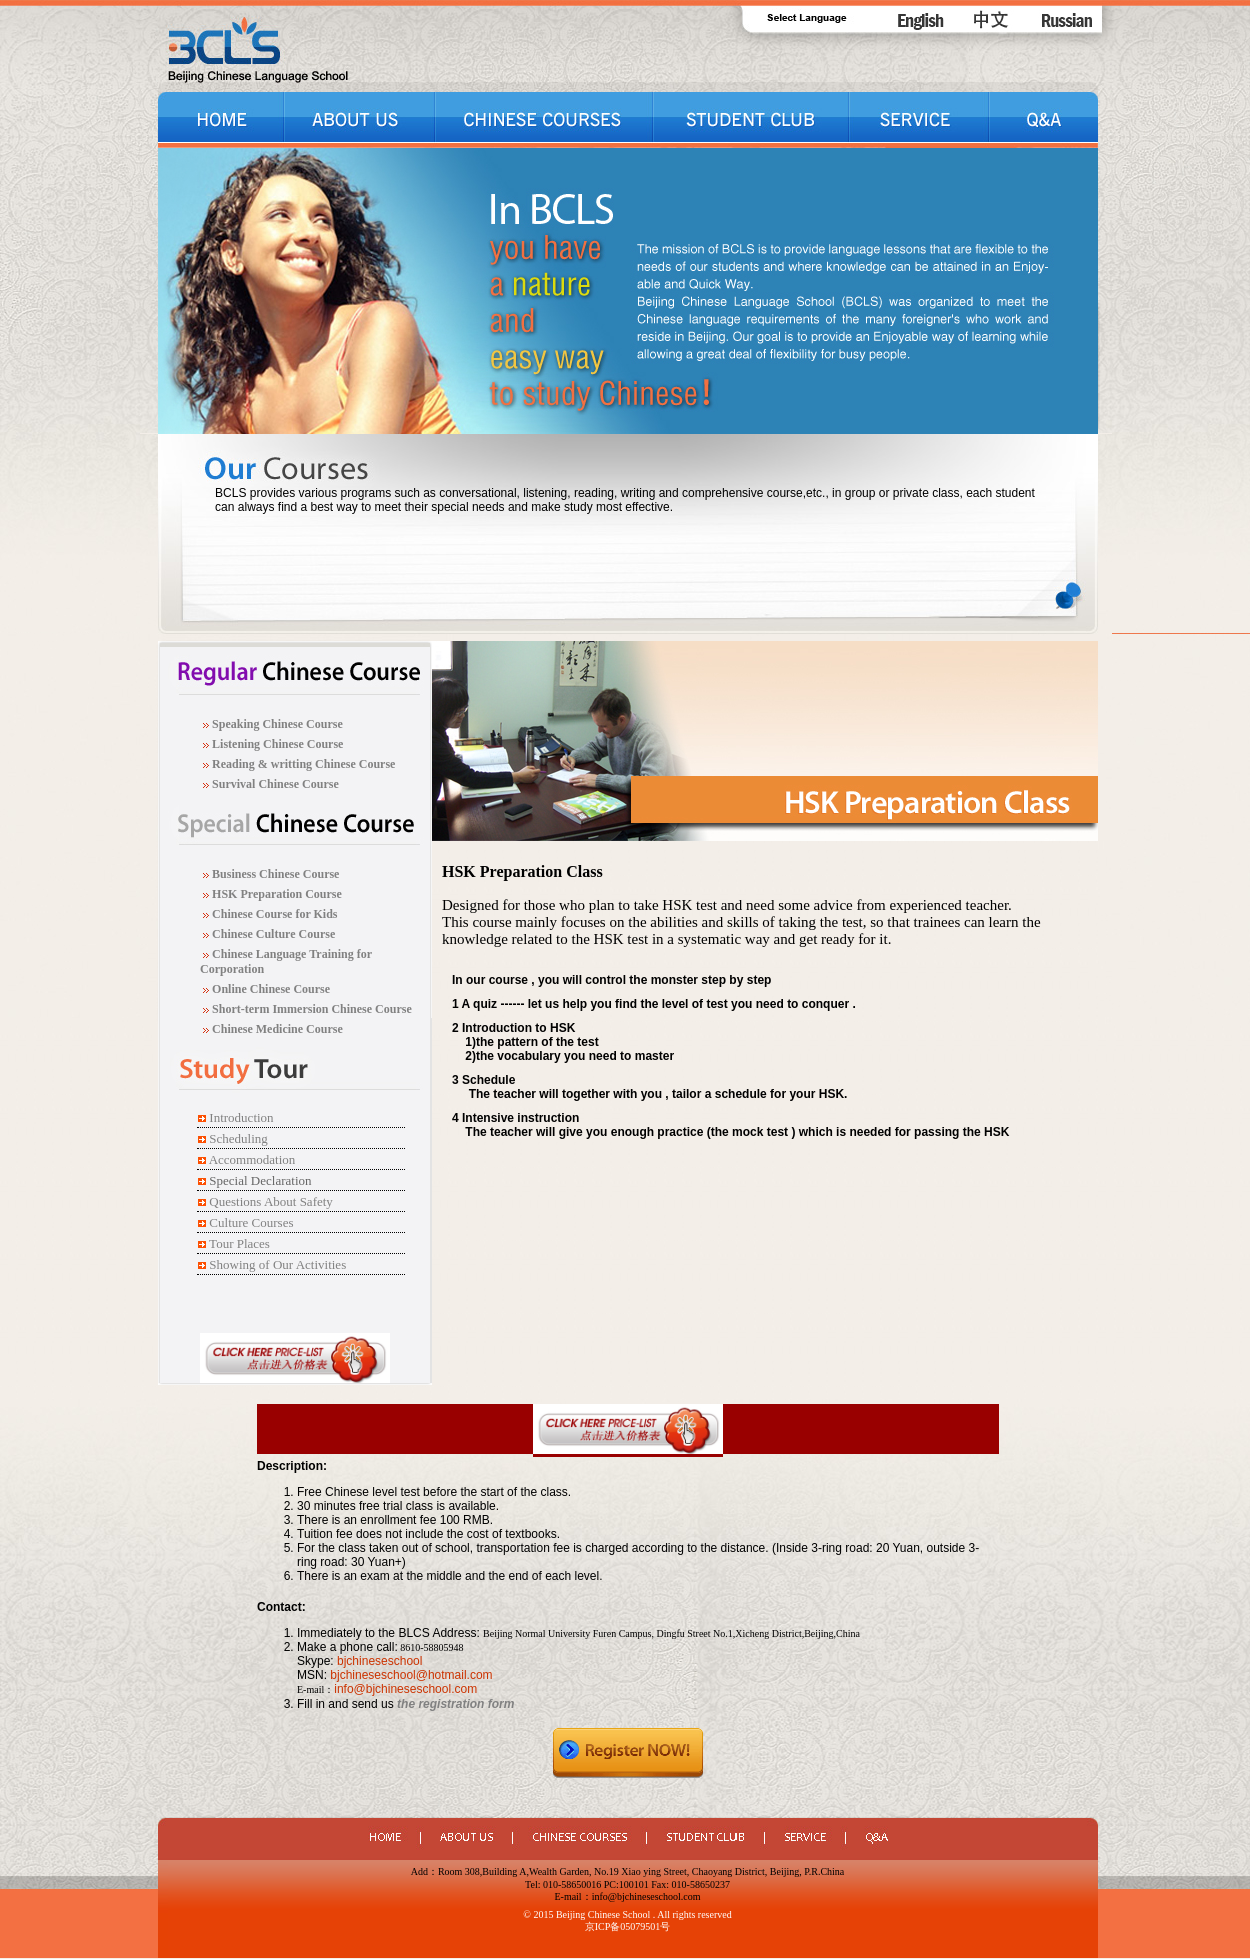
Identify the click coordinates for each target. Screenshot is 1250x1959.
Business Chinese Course (275, 874)
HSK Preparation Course (277, 894)
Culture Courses (251, 1222)
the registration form (455, 1704)
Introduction (241, 1117)
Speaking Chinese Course (277, 724)
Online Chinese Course (269, 989)
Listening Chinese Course (277, 744)
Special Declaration (260, 1180)
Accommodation (252, 1159)
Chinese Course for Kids (273, 914)
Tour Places (239, 1243)
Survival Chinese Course (274, 784)
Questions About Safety (271, 1201)
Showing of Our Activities (277, 1264)
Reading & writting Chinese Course (302, 764)
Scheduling (238, 1138)
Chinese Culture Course (273, 934)
